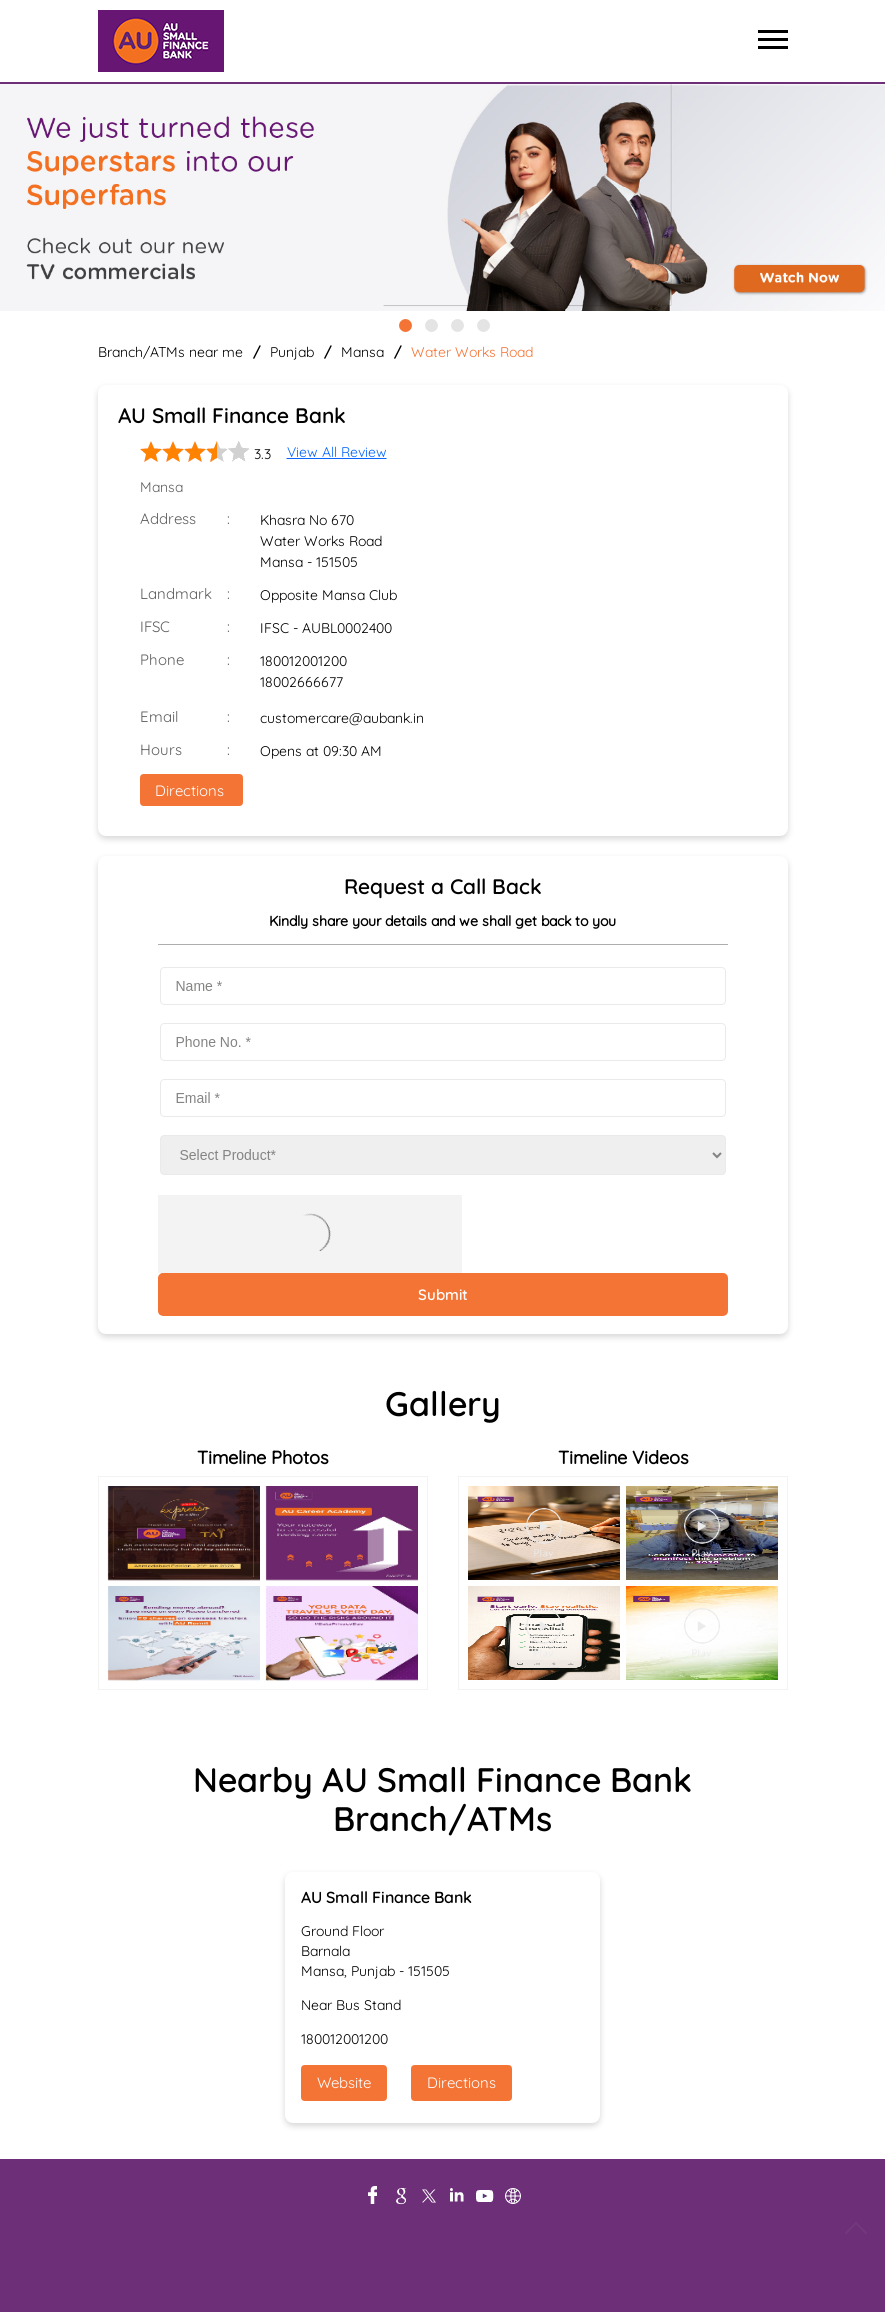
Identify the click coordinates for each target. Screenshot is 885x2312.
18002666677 (301, 682)
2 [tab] (430, 324)
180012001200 (303, 661)
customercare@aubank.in (342, 718)
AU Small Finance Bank (386, 1897)
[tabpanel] (442, 199)
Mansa (362, 352)
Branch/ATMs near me (170, 352)
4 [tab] (482, 324)
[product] (443, 1155)
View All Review (337, 452)
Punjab (292, 352)
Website (344, 2082)
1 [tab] (404, 324)
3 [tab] (456, 324)
